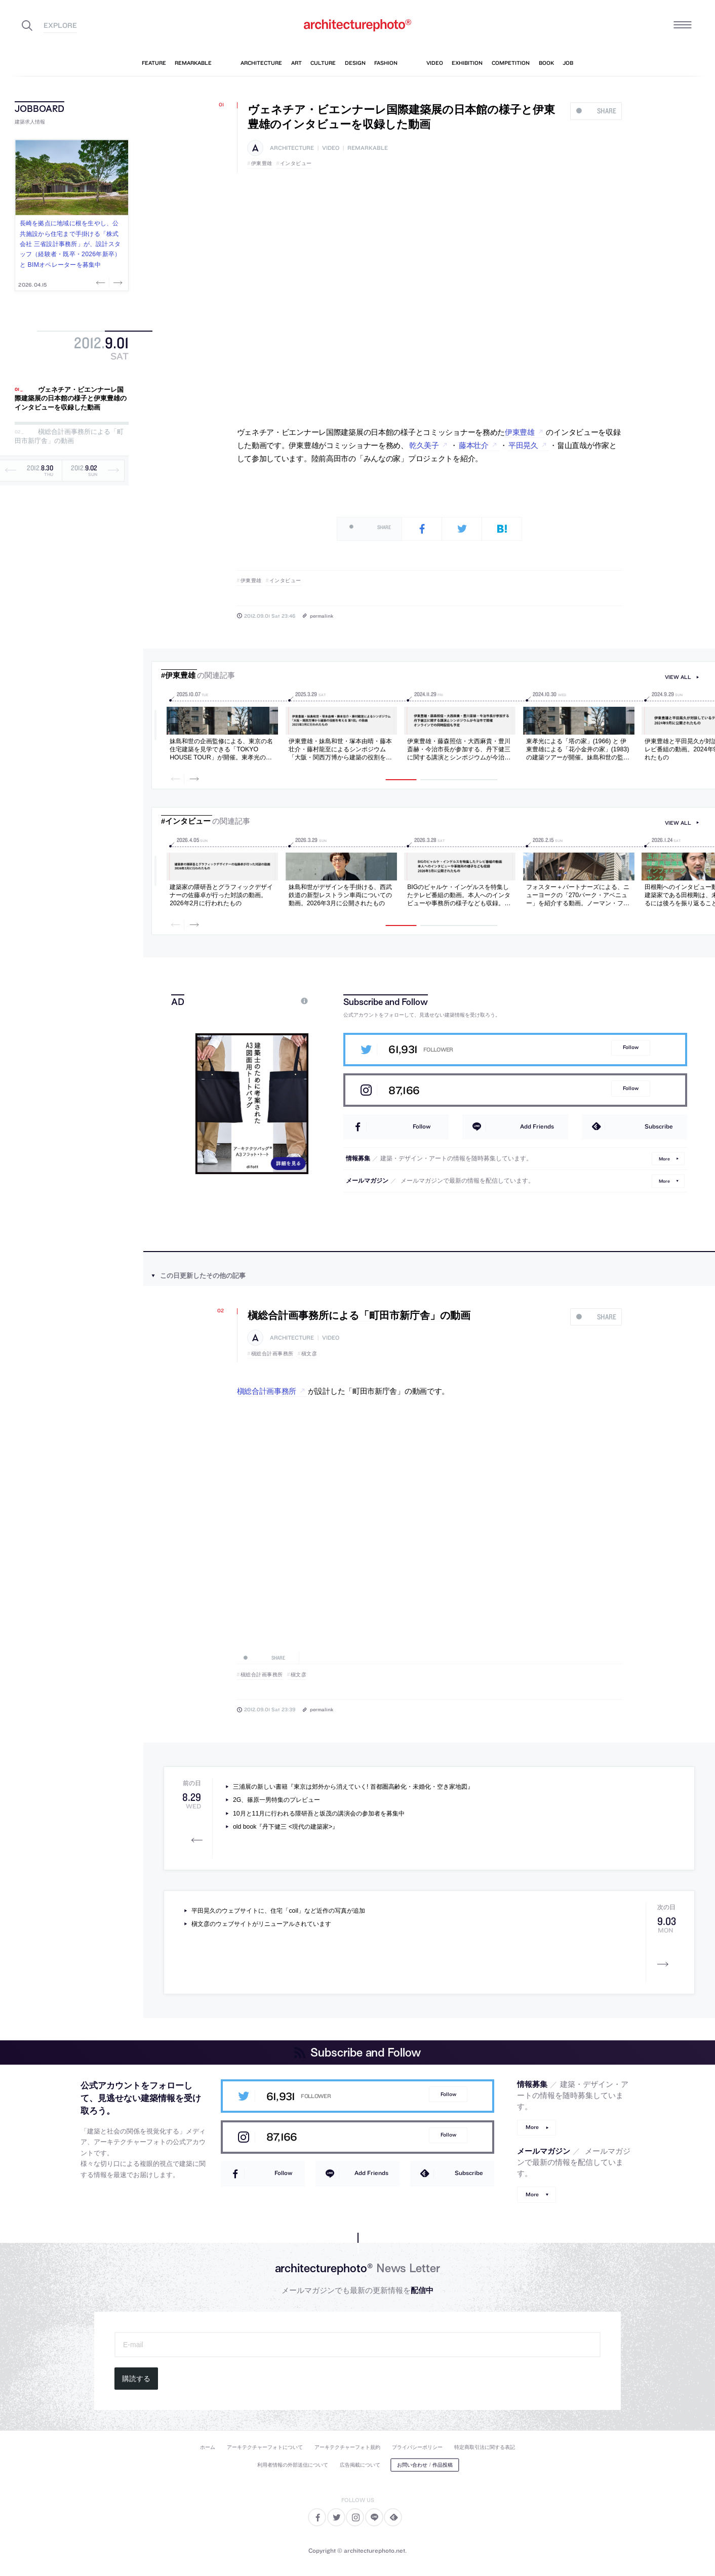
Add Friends (537, 1126)
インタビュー (296, 163)
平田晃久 (523, 445)
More (664, 1158)
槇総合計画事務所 (272, 1353)
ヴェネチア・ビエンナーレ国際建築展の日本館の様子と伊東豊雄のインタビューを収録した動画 (71, 398)
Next (117, 282)
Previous (101, 282)
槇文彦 (309, 1353)
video (330, 148)
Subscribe (659, 1126)
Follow (631, 1047)
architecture (292, 148)
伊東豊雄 (261, 163)
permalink (321, 616)
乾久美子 (424, 445)
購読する (136, 2378)
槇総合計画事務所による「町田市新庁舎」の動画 (69, 436)
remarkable (367, 148)
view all (678, 677)
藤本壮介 (474, 445)
